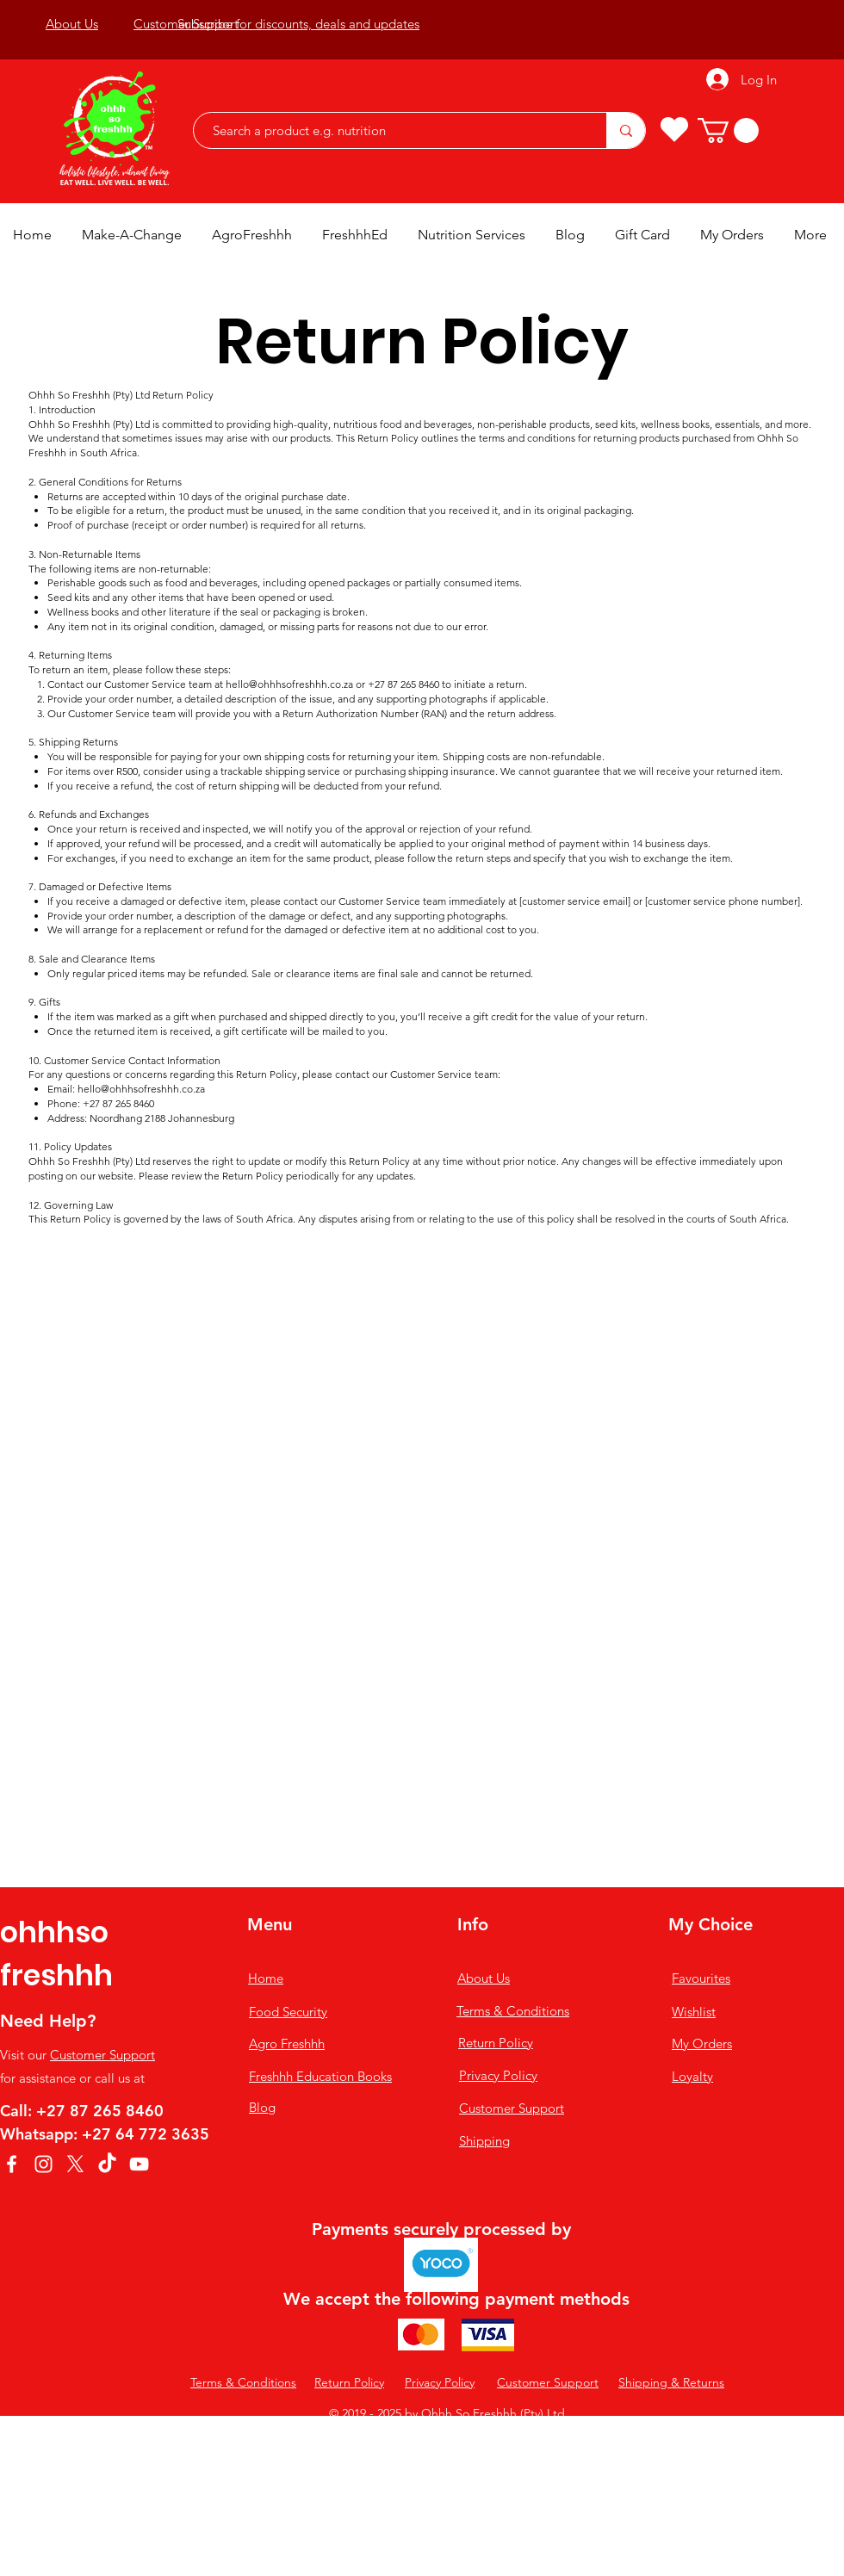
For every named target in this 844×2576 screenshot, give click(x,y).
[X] (75, 2164)
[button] (728, 130)
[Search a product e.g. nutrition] (391, 130)
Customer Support (102, 2055)
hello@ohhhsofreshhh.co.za (289, 684)
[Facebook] (11, 2164)
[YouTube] (139, 2164)
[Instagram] (43, 2164)
